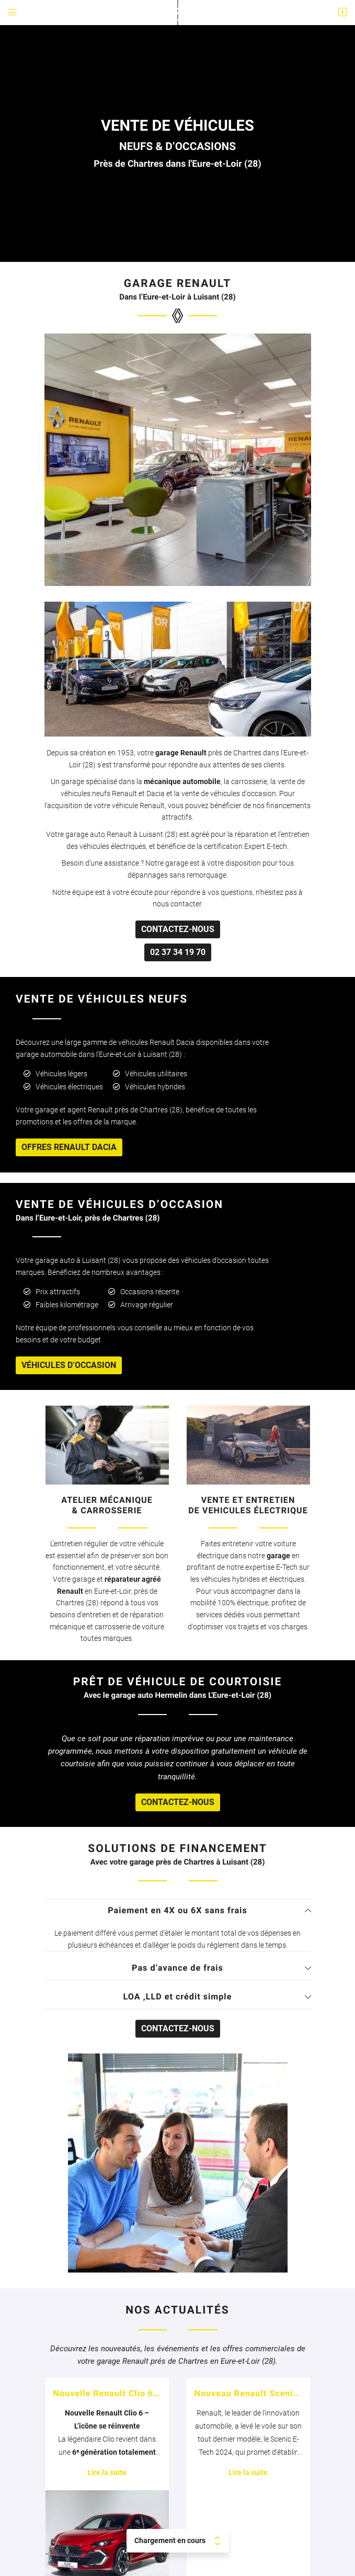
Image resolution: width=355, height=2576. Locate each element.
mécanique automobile (182, 384)
